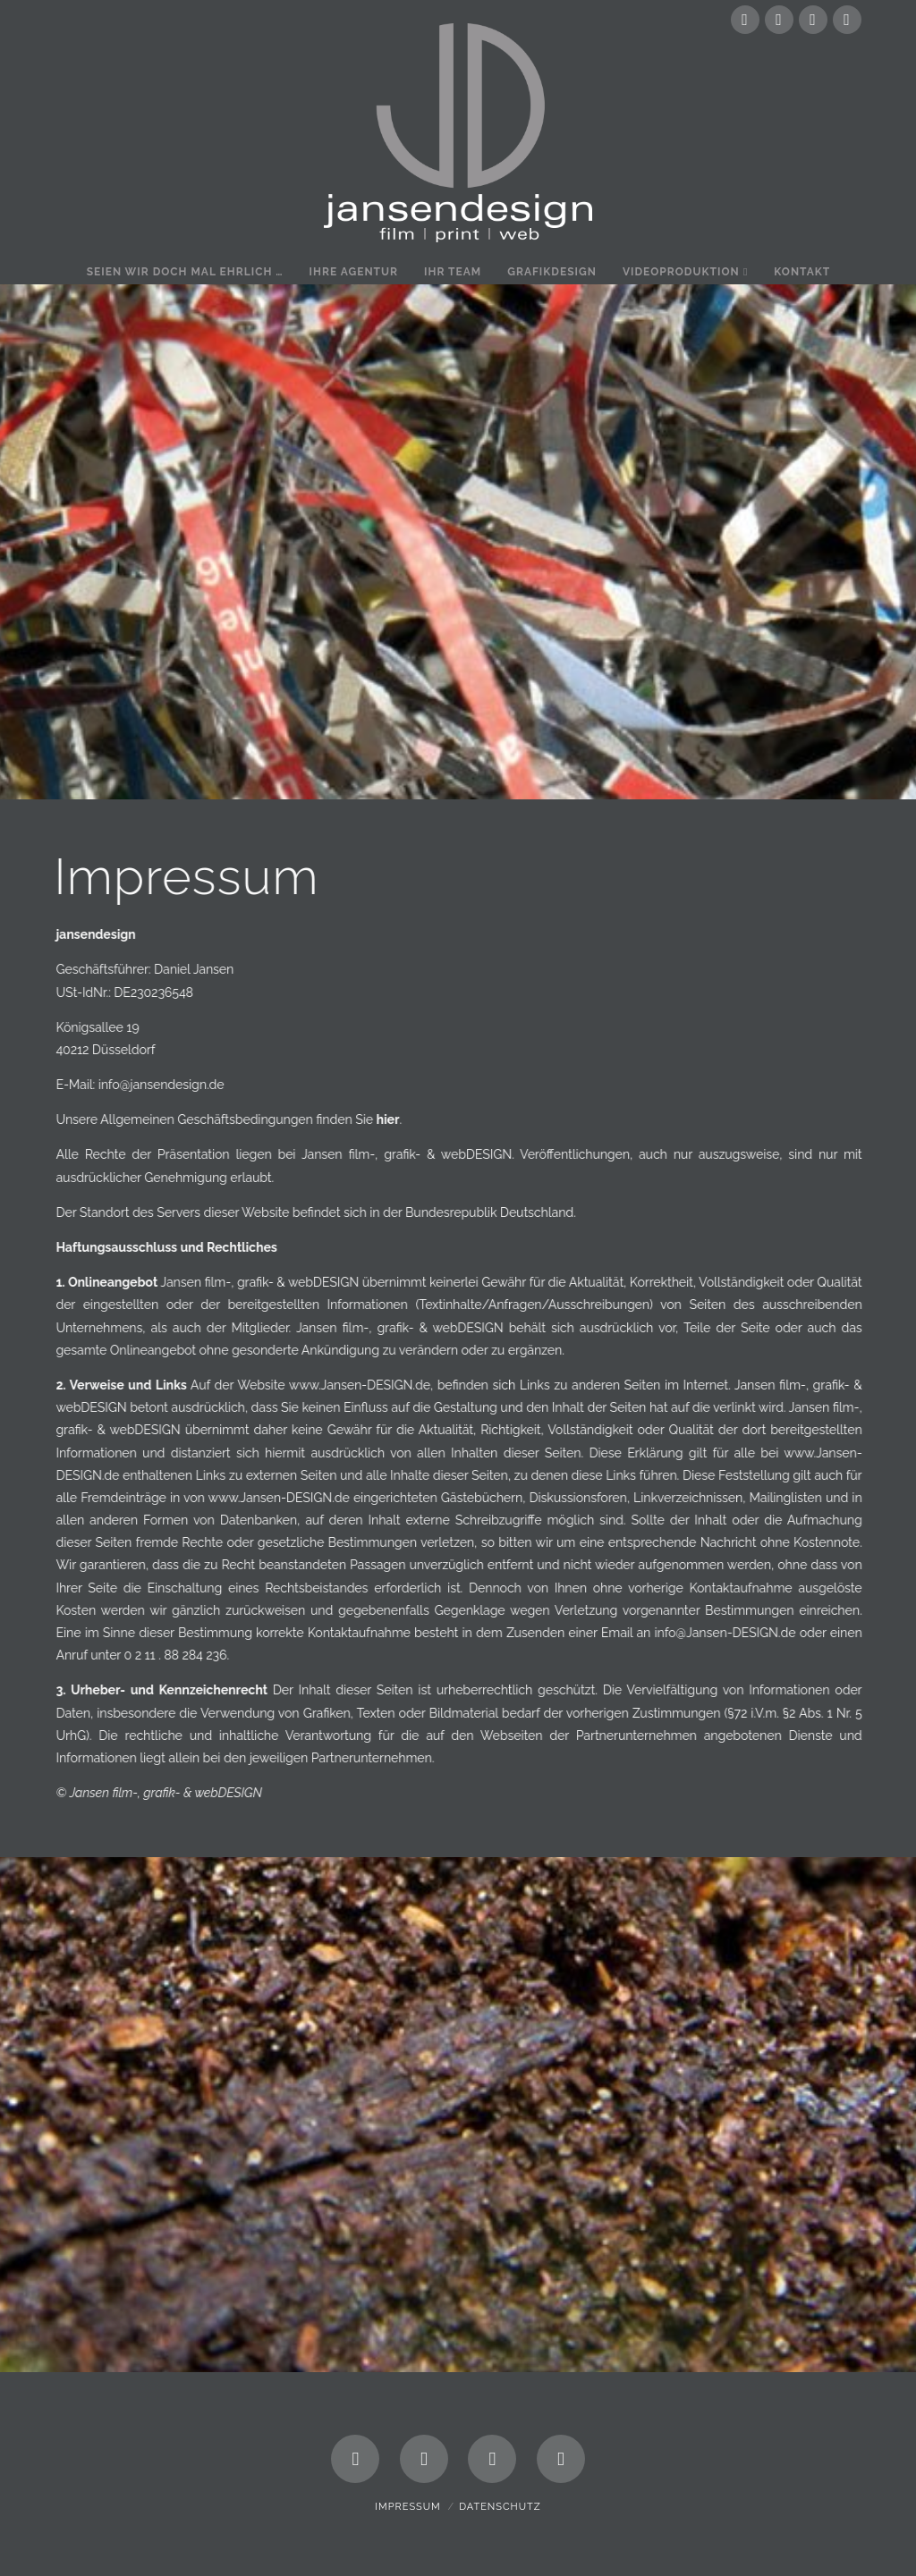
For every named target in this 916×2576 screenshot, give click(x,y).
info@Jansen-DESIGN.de (735, 1633)
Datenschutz (499, 2507)
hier (396, 1119)
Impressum (407, 2507)
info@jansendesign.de (169, 1084)
